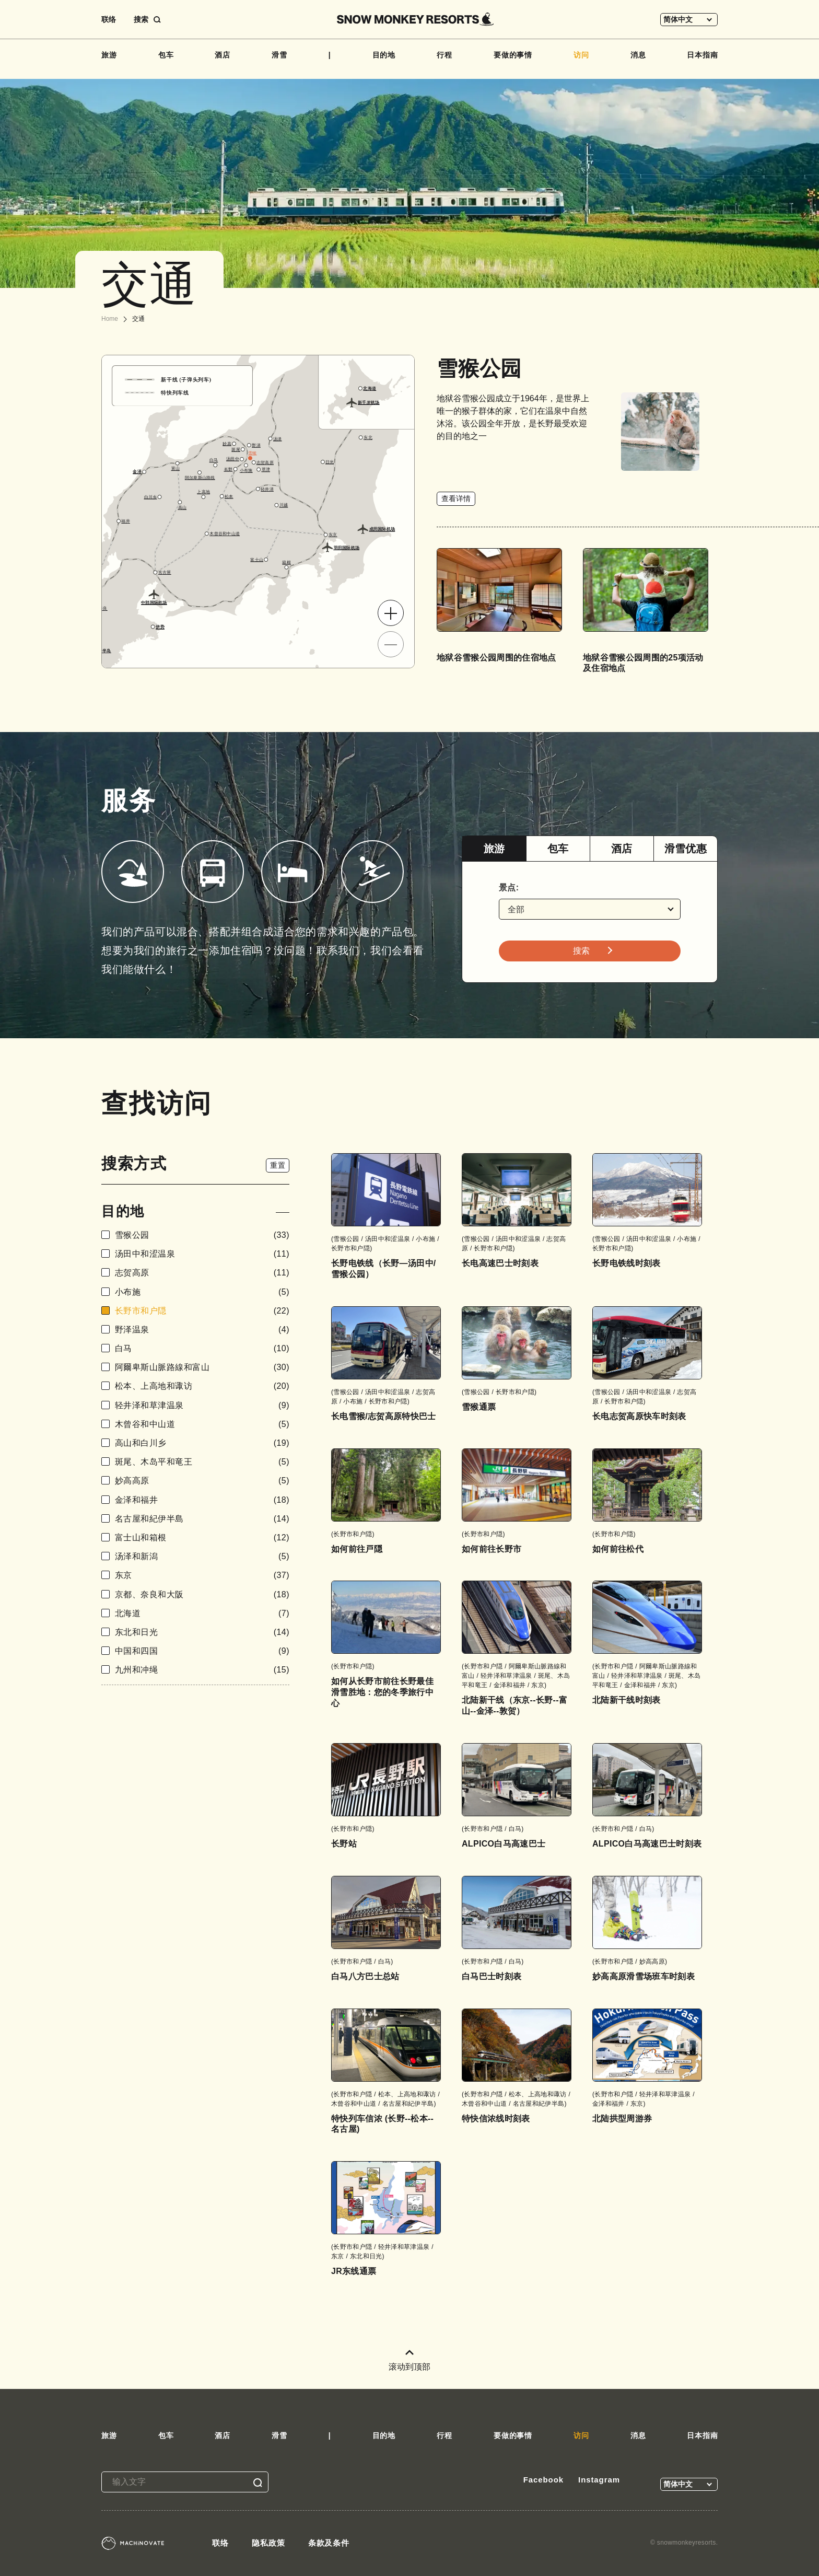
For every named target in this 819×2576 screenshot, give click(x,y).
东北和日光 (202, 1632)
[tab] (494, 849)
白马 (202, 1348)
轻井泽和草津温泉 (202, 1405)
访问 (581, 55)
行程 (444, 55)
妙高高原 (202, 1481)
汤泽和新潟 (202, 1556)
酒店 (222, 55)
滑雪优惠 (685, 848)
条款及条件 (329, 2542)
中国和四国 (202, 1651)
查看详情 (456, 498)
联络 (108, 19)
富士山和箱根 (202, 1537)
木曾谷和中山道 (202, 1424)
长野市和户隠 (202, 1311)
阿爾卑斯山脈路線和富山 (202, 1367)
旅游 (109, 55)
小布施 (202, 1292)
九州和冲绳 (202, 1670)
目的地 (384, 55)
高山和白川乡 (202, 1443)
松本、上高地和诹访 (202, 1386)
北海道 (202, 1613)
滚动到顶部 (409, 2360)
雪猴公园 (202, 1235)
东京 (202, 1575)
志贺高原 (202, 1273)
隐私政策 (268, 2542)
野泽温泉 (202, 1330)
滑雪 (279, 55)
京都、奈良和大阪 (202, 1594)
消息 (638, 55)
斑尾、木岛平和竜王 (202, 1462)
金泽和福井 (202, 1500)
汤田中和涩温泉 (202, 1254)
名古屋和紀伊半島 (202, 1519)
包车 (166, 55)
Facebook (543, 2479)
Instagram (599, 2479)
